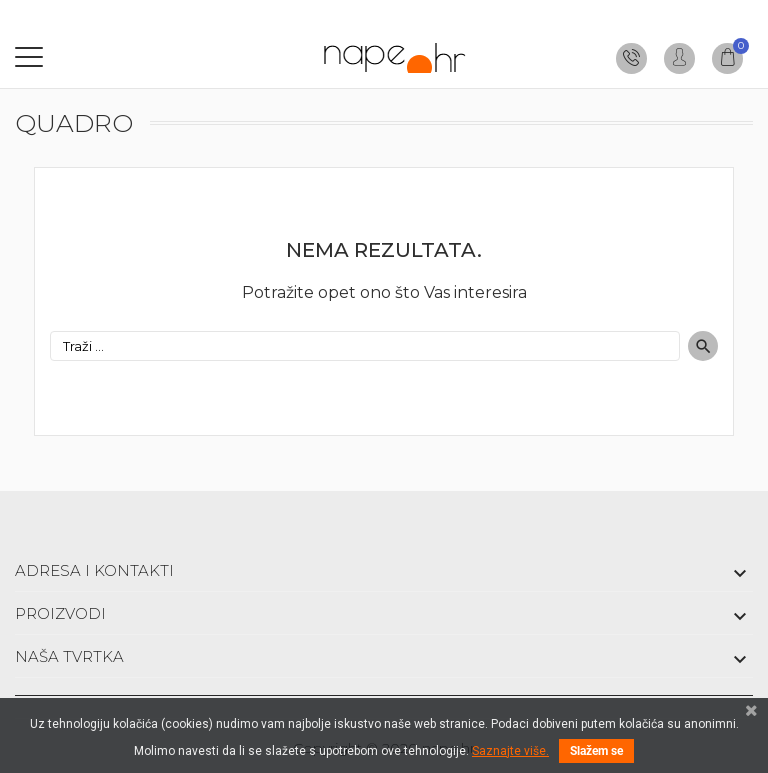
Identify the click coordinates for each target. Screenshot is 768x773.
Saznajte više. (510, 751)
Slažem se (596, 751)
